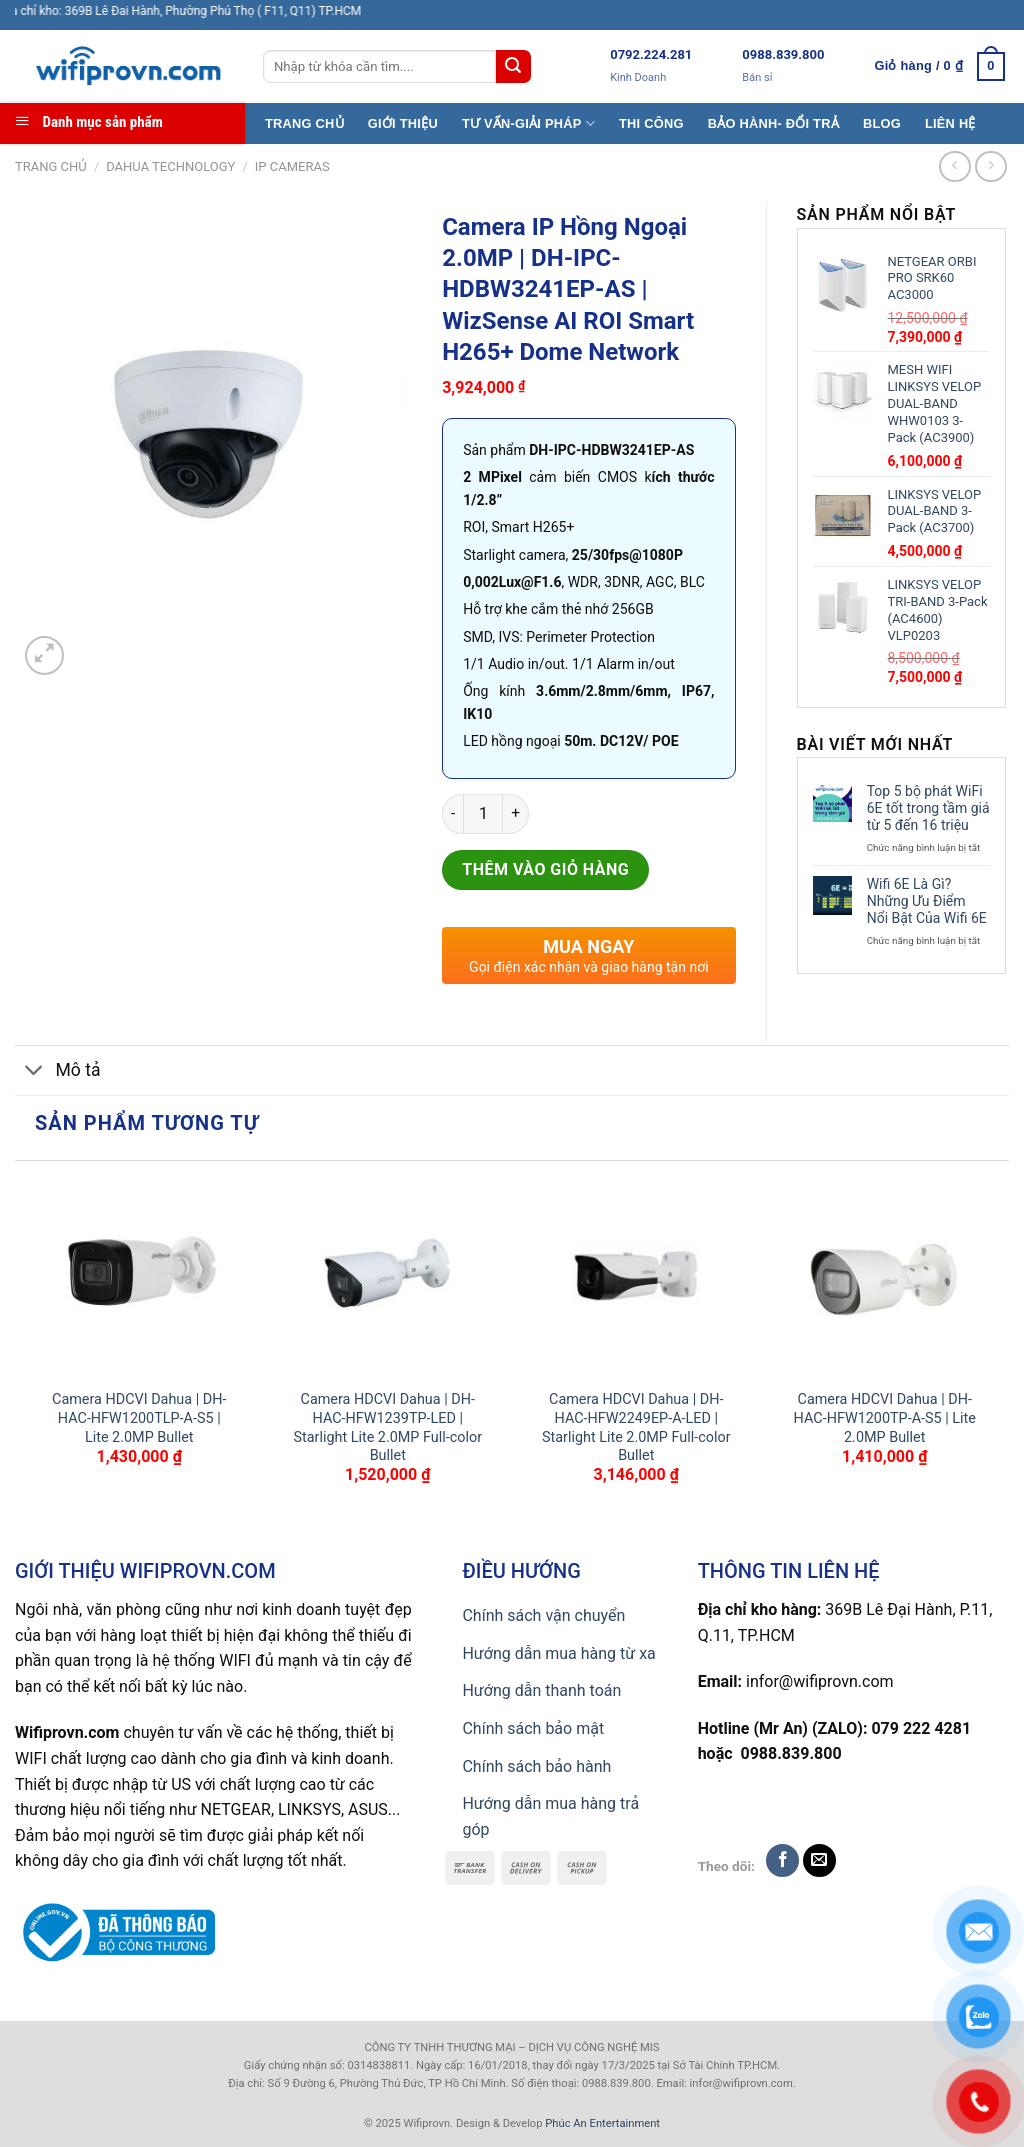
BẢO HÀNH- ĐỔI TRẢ (773, 123)
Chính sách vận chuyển (543, 1615)
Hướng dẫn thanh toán (541, 1690)
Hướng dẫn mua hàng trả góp (550, 1816)
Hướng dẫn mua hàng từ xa (558, 1653)
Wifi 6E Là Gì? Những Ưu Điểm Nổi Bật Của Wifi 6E (927, 901)
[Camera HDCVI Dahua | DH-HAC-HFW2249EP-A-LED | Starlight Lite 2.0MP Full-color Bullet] (636, 1275)
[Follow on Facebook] (782, 1860)
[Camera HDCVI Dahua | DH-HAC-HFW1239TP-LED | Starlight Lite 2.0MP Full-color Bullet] (387, 1275)
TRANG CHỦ (304, 123)
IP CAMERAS (292, 166)
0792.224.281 (651, 54)
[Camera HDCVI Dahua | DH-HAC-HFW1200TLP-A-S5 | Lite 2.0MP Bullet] (139, 1275)
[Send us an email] (819, 1860)
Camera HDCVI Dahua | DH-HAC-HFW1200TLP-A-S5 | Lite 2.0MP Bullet (139, 1418)
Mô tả (58, 1072)
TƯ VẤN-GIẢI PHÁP (528, 123)
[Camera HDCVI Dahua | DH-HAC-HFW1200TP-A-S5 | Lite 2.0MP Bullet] (884, 1275)
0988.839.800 (783, 54)
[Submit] (513, 67)
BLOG (882, 123)
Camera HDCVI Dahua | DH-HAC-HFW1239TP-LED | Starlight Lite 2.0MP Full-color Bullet (387, 1427)
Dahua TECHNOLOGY (170, 166)
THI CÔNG (651, 123)
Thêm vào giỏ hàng (545, 869)
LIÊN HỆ (950, 123)
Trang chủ (51, 166)
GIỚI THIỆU (403, 123)
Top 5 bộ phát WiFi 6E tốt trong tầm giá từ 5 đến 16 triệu (928, 808)
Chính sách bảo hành (536, 1766)
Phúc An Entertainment (602, 2123)
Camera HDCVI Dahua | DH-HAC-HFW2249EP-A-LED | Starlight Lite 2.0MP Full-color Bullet (636, 1427)
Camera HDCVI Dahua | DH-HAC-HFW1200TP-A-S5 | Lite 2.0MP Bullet (885, 1418)
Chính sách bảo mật (533, 1728)
